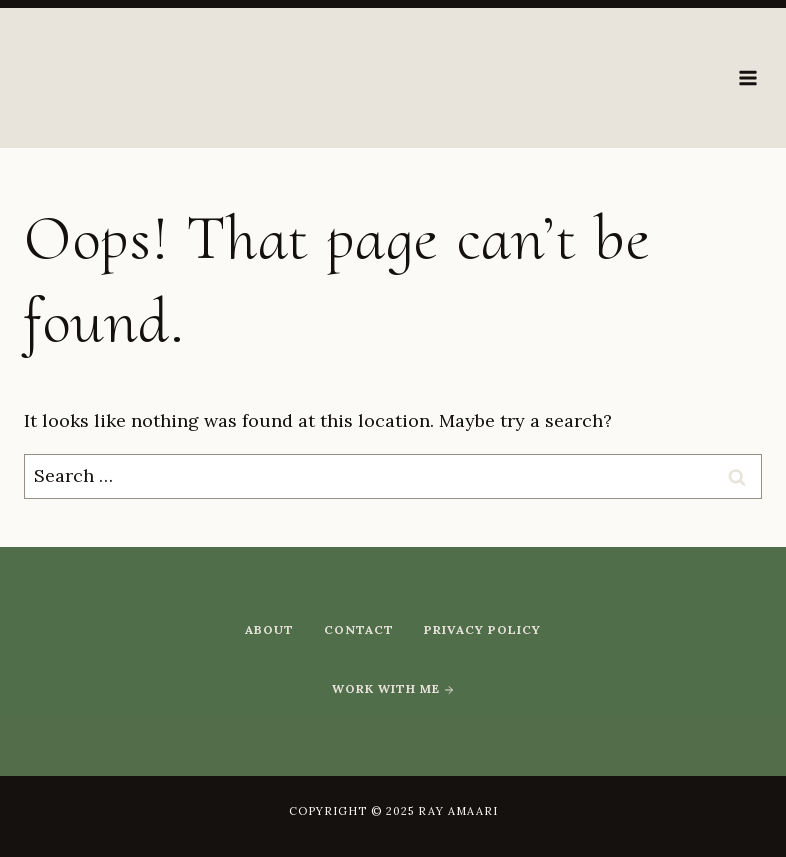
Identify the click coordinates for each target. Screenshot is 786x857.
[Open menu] (747, 77)
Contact (359, 629)
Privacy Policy (482, 629)
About (269, 629)
